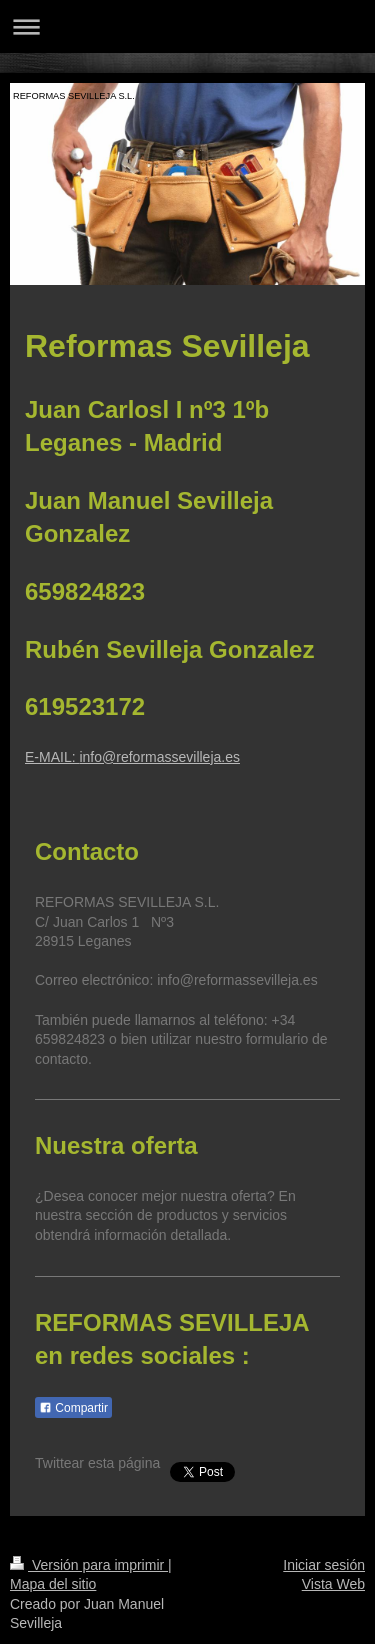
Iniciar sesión (324, 1565)
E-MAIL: (52, 757)
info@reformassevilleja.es (159, 757)
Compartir (73, 1408)
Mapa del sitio (53, 1584)
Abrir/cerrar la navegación (187, 26)
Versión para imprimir (89, 1565)
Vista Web (333, 1584)
